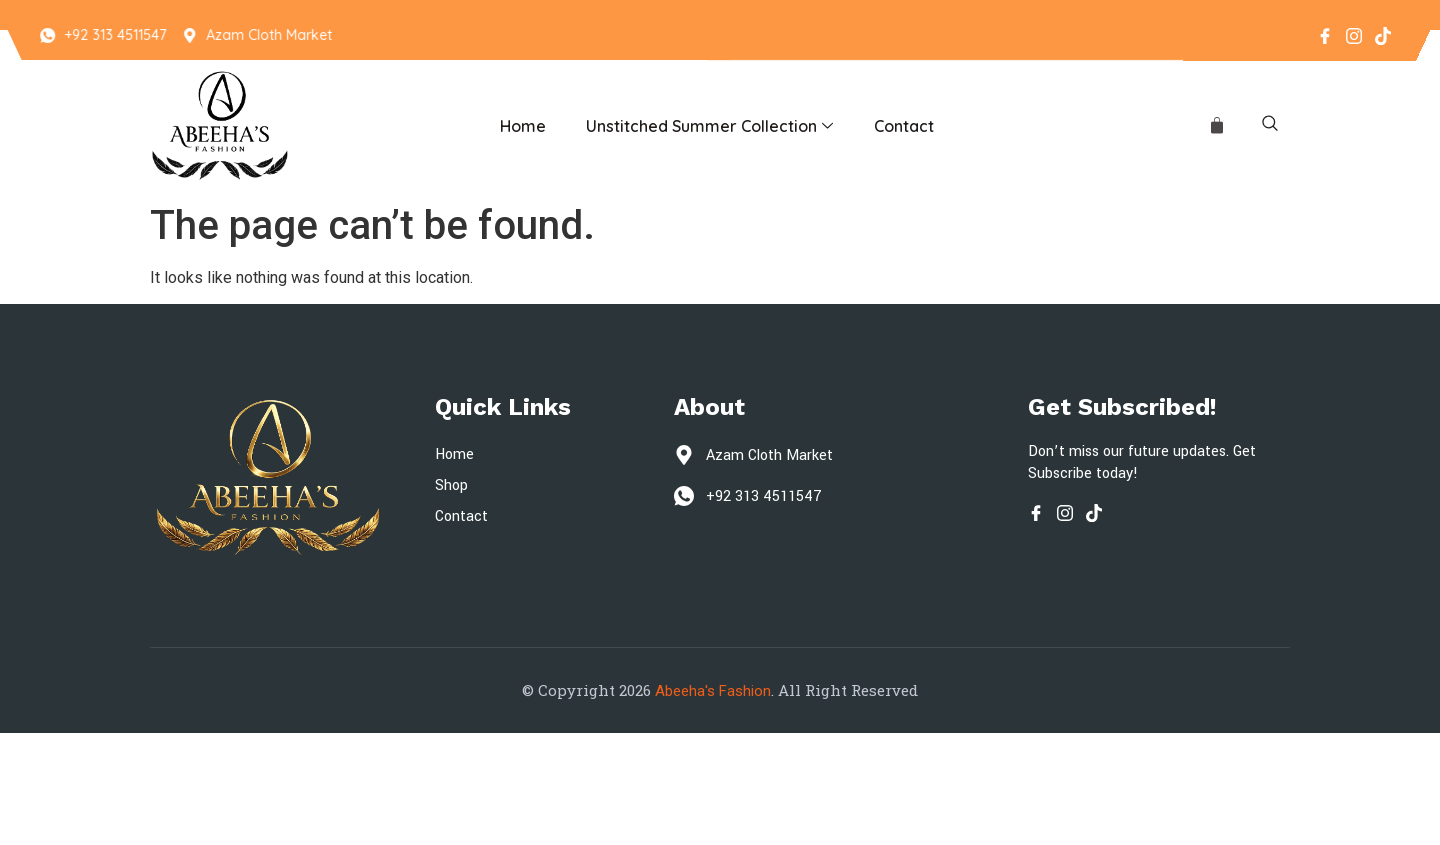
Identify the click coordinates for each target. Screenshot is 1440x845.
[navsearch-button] (1270, 126)
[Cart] (1217, 126)
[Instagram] (1353, 35)
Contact (904, 126)
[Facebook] (1324, 35)
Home (523, 126)
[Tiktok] (1382, 35)
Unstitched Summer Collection (709, 126)
